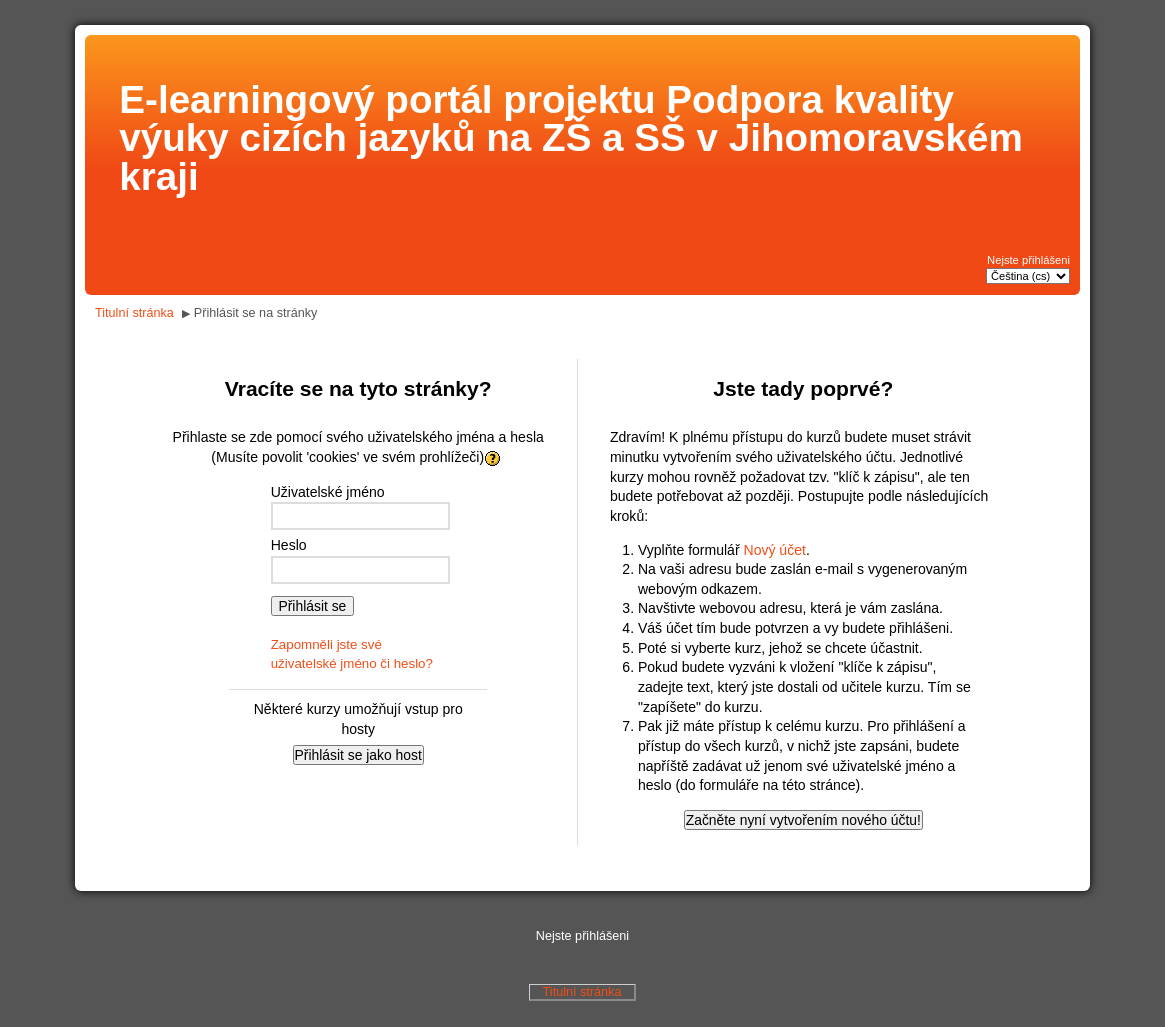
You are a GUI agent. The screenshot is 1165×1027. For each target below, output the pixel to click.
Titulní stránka (134, 313)
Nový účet (775, 550)
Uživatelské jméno (328, 492)
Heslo (289, 545)
